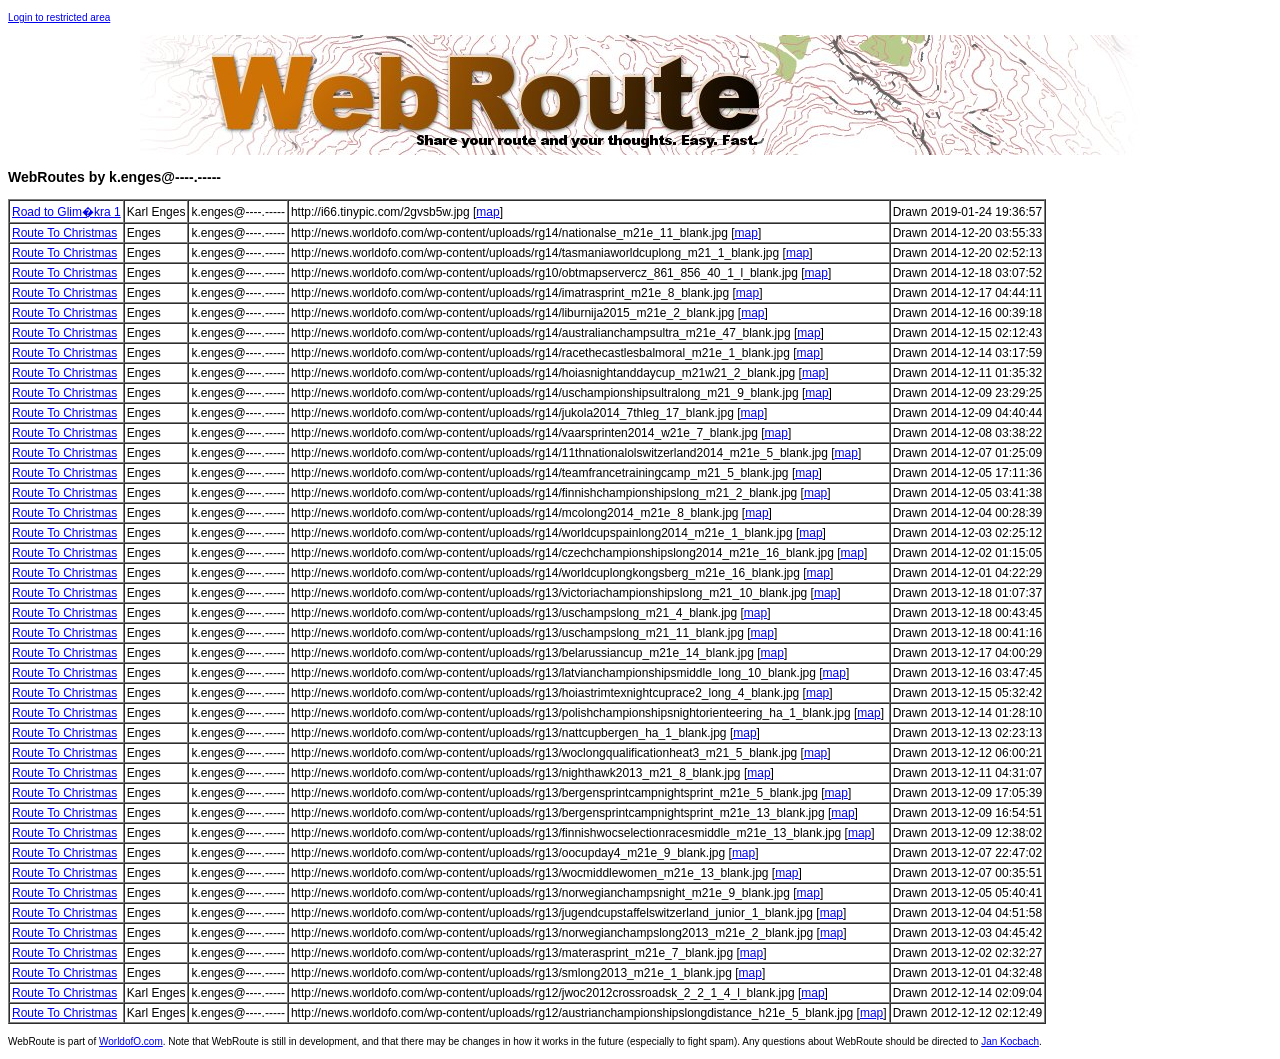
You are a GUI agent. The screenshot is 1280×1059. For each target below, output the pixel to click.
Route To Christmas (64, 233)
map (487, 212)
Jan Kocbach (1010, 1041)
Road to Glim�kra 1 (66, 212)
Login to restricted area (59, 17)
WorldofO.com (131, 1041)
